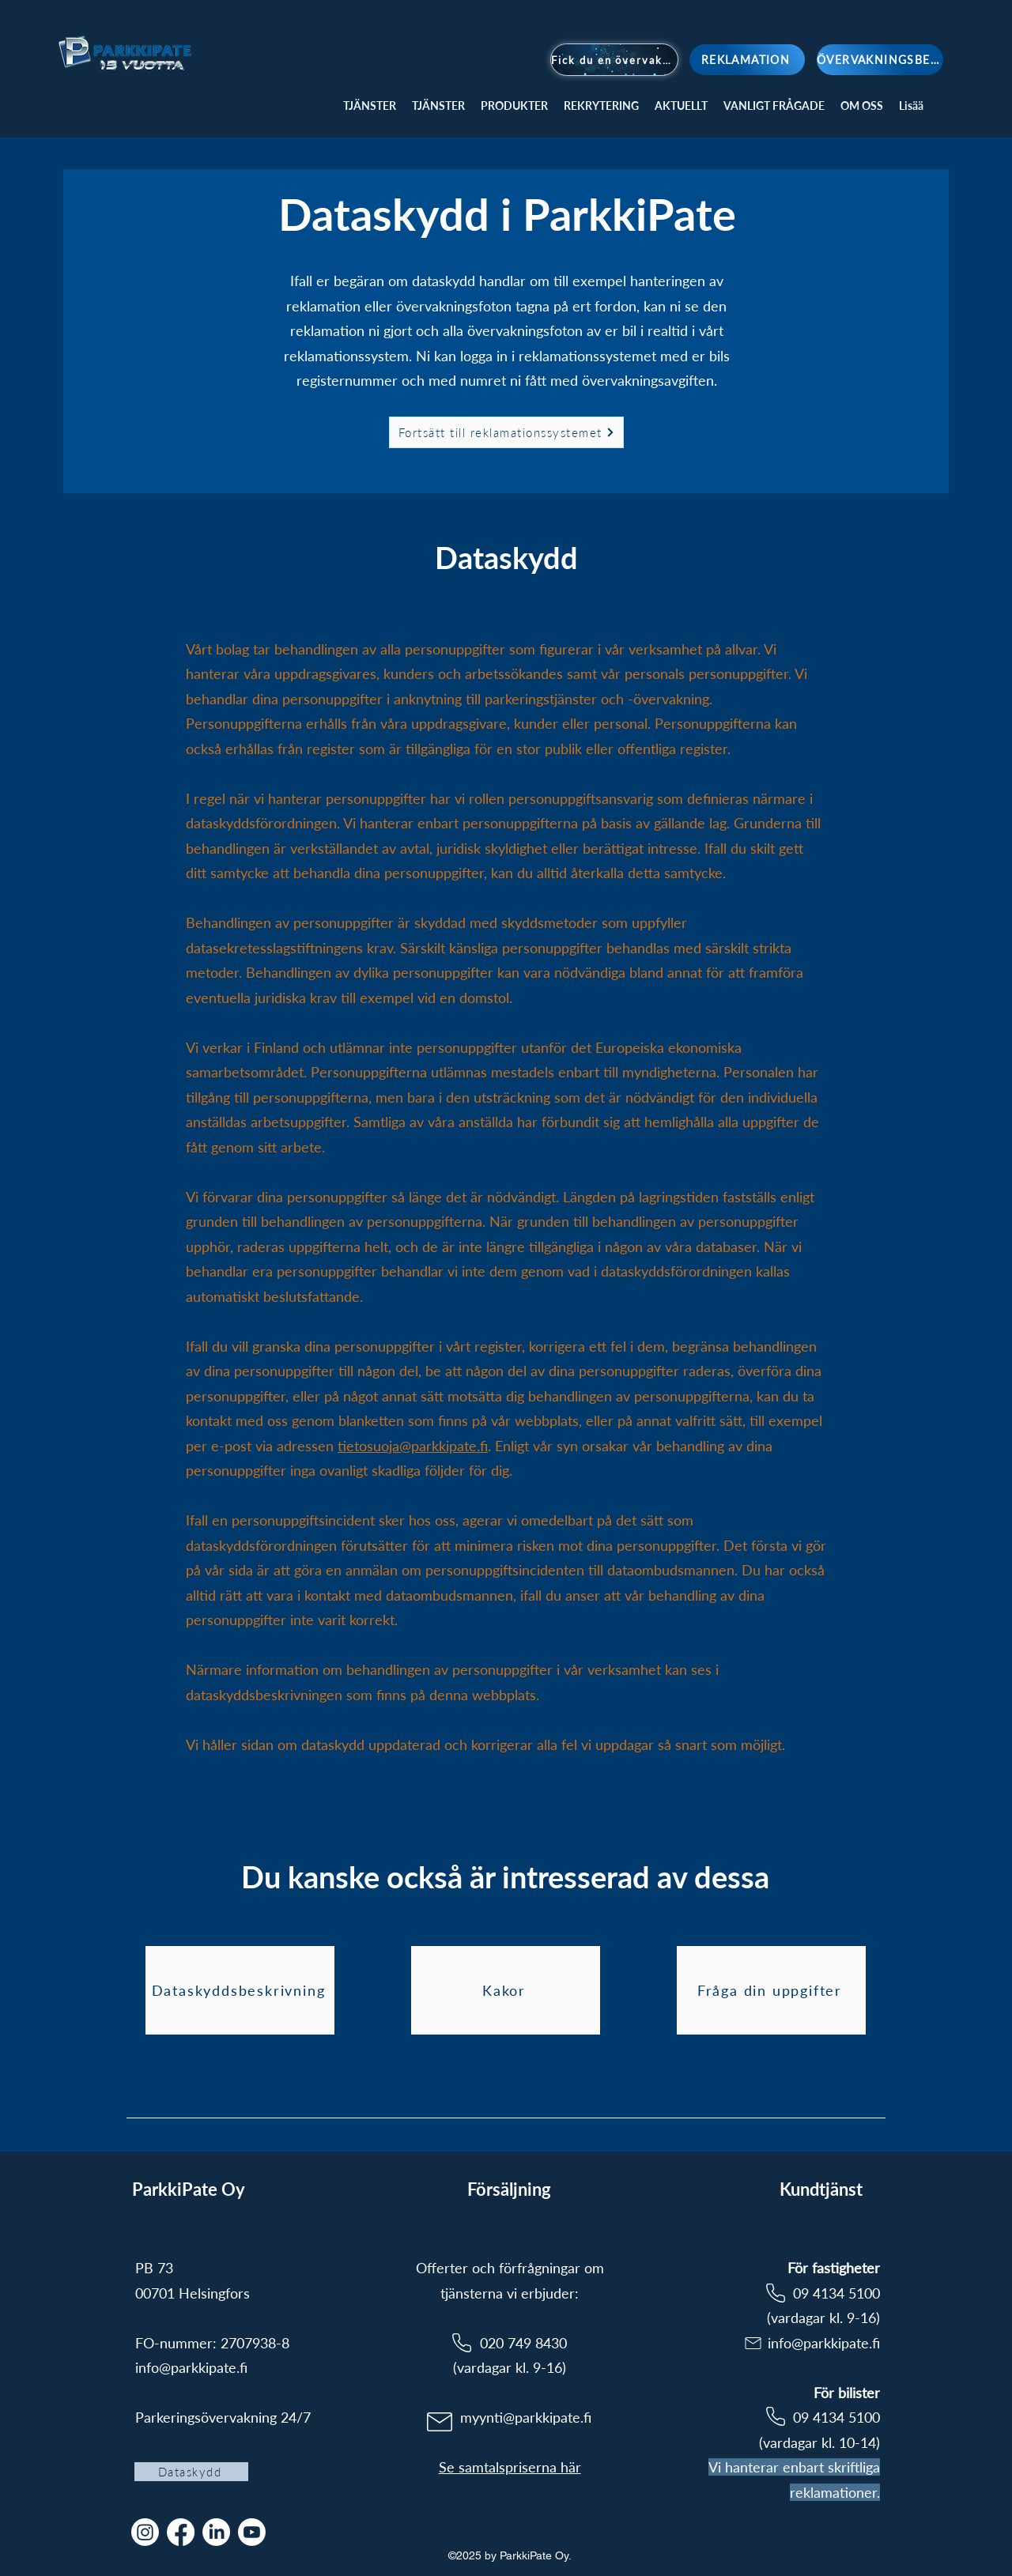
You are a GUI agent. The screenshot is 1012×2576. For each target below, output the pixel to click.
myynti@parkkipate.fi (525, 2417)
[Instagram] (145, 2532)
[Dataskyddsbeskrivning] (239, 1990)
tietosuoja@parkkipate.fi (413, 1445)
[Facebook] (180, 2532)
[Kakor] (505, 1990)
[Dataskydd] (191, 2471)
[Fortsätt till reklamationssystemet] (506, 432)
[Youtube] (252, 2532)
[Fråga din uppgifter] (771, 1990)
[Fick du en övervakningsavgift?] (614, 59)
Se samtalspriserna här (510, 2467)
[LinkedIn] (216, 2532)
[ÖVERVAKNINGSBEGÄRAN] (880, 59)
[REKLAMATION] (747, 59)
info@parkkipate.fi (191, 2367)
